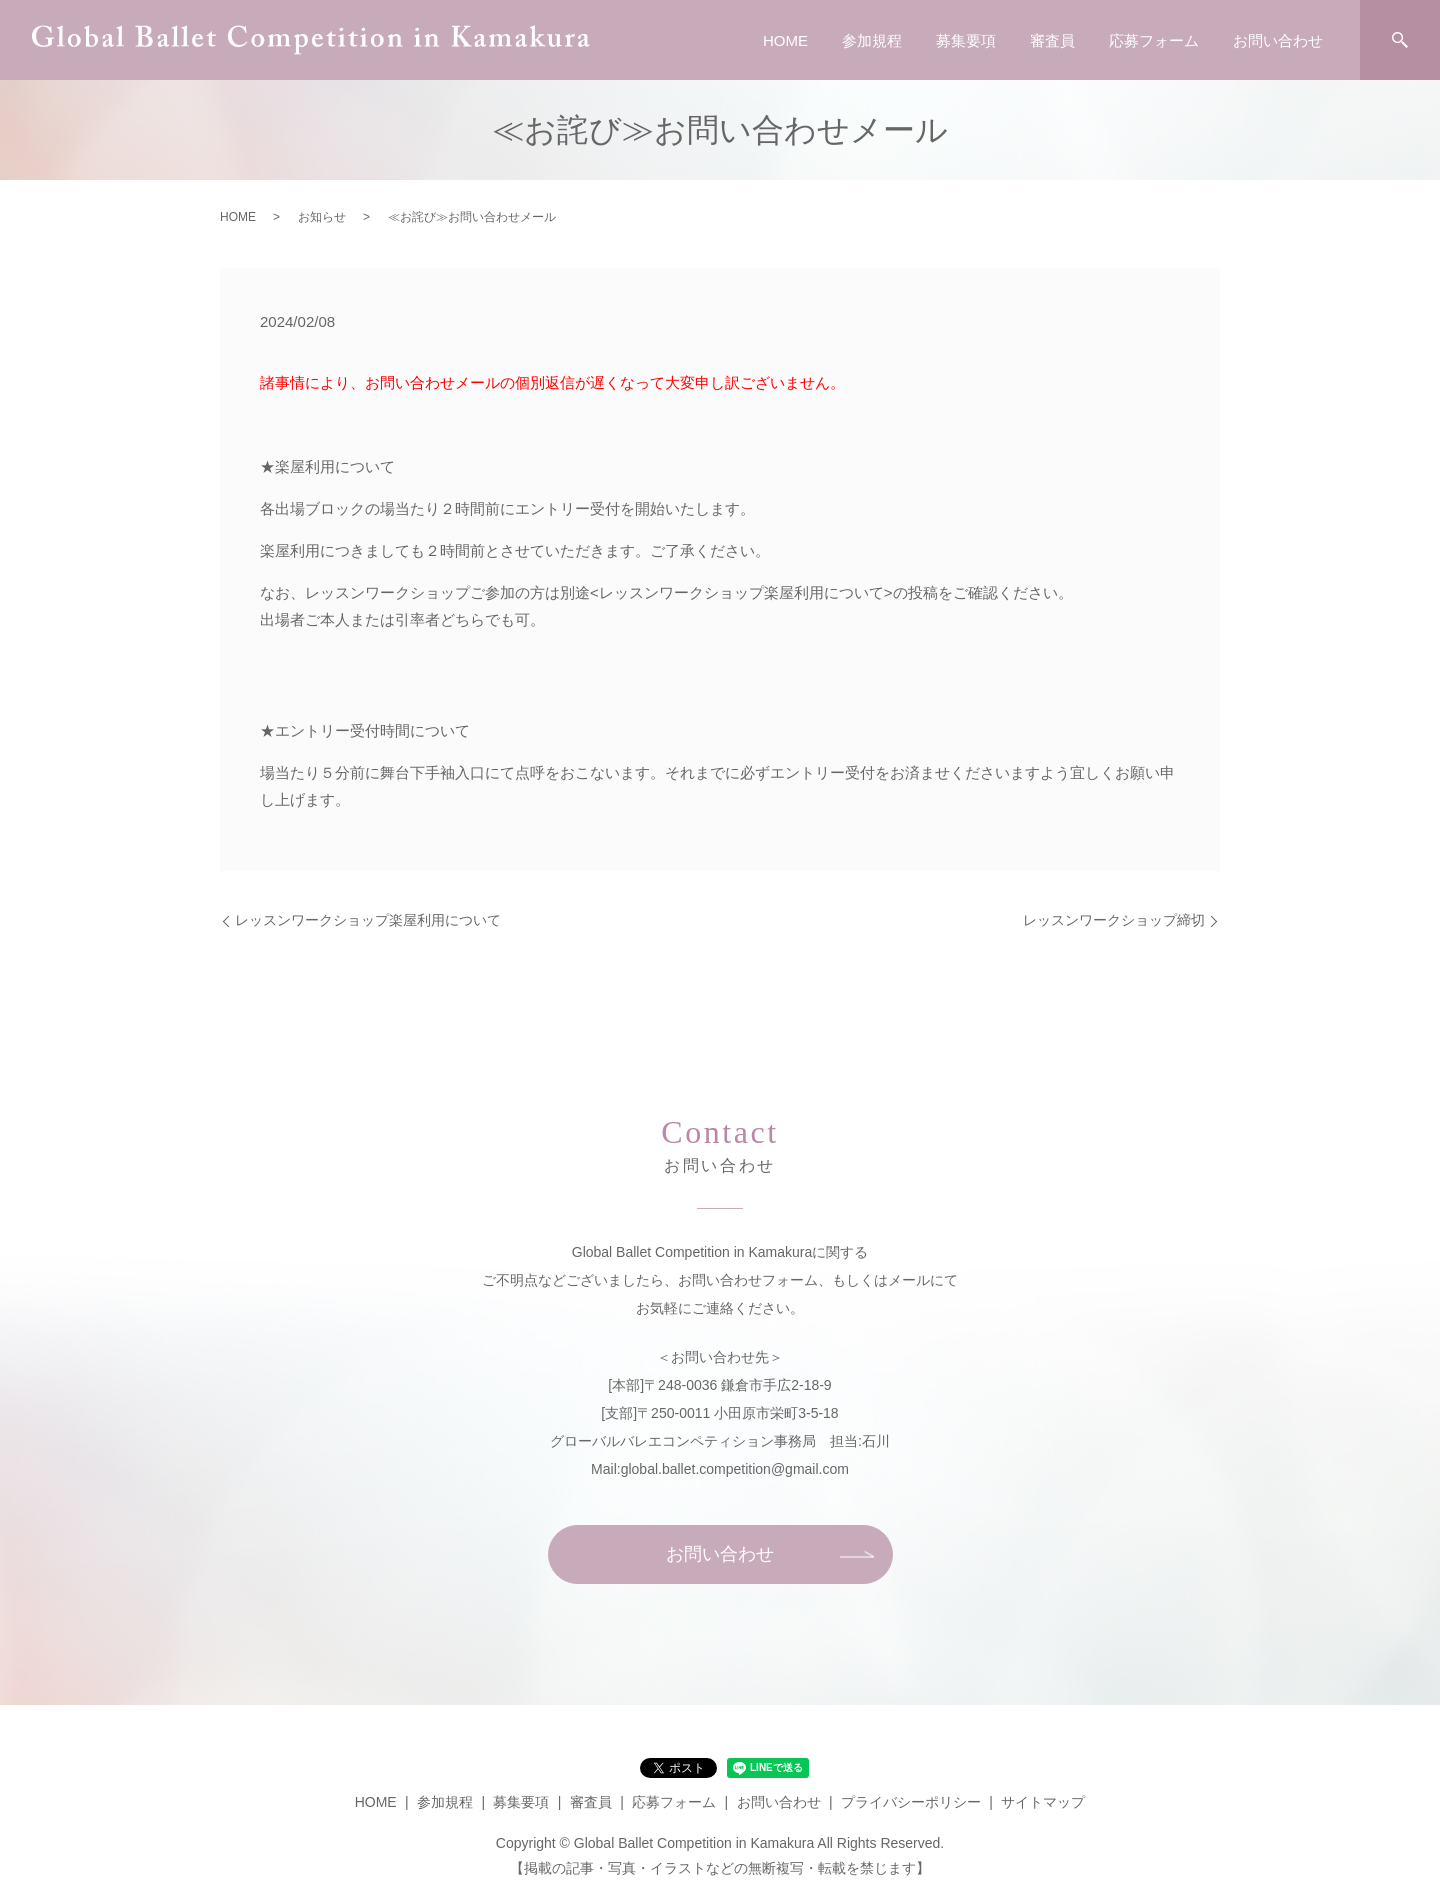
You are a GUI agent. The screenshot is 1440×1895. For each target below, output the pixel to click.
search (1400, 40)
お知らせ (322, 217)
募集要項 (966, 40)
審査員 (1052, 40)
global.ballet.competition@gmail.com (735, 1469)
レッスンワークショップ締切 (1114, 920)
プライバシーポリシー (911, 1802)
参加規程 (872, 40)
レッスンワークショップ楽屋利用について (368, 920)
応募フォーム (1154, 40)
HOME (785, 40)
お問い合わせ (1278, 40)
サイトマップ (1043, 1802)
